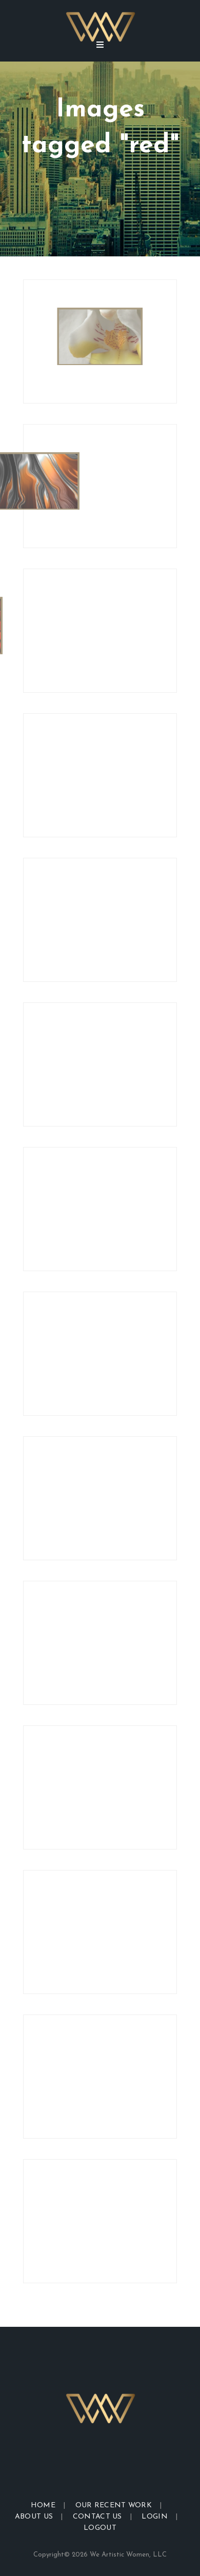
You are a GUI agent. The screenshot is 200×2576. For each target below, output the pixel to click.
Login (155, 2517)
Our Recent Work (113, 2505)
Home (43, 2505)
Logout (100, 2528)
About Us (34, 2517)
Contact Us (97, 2517)
